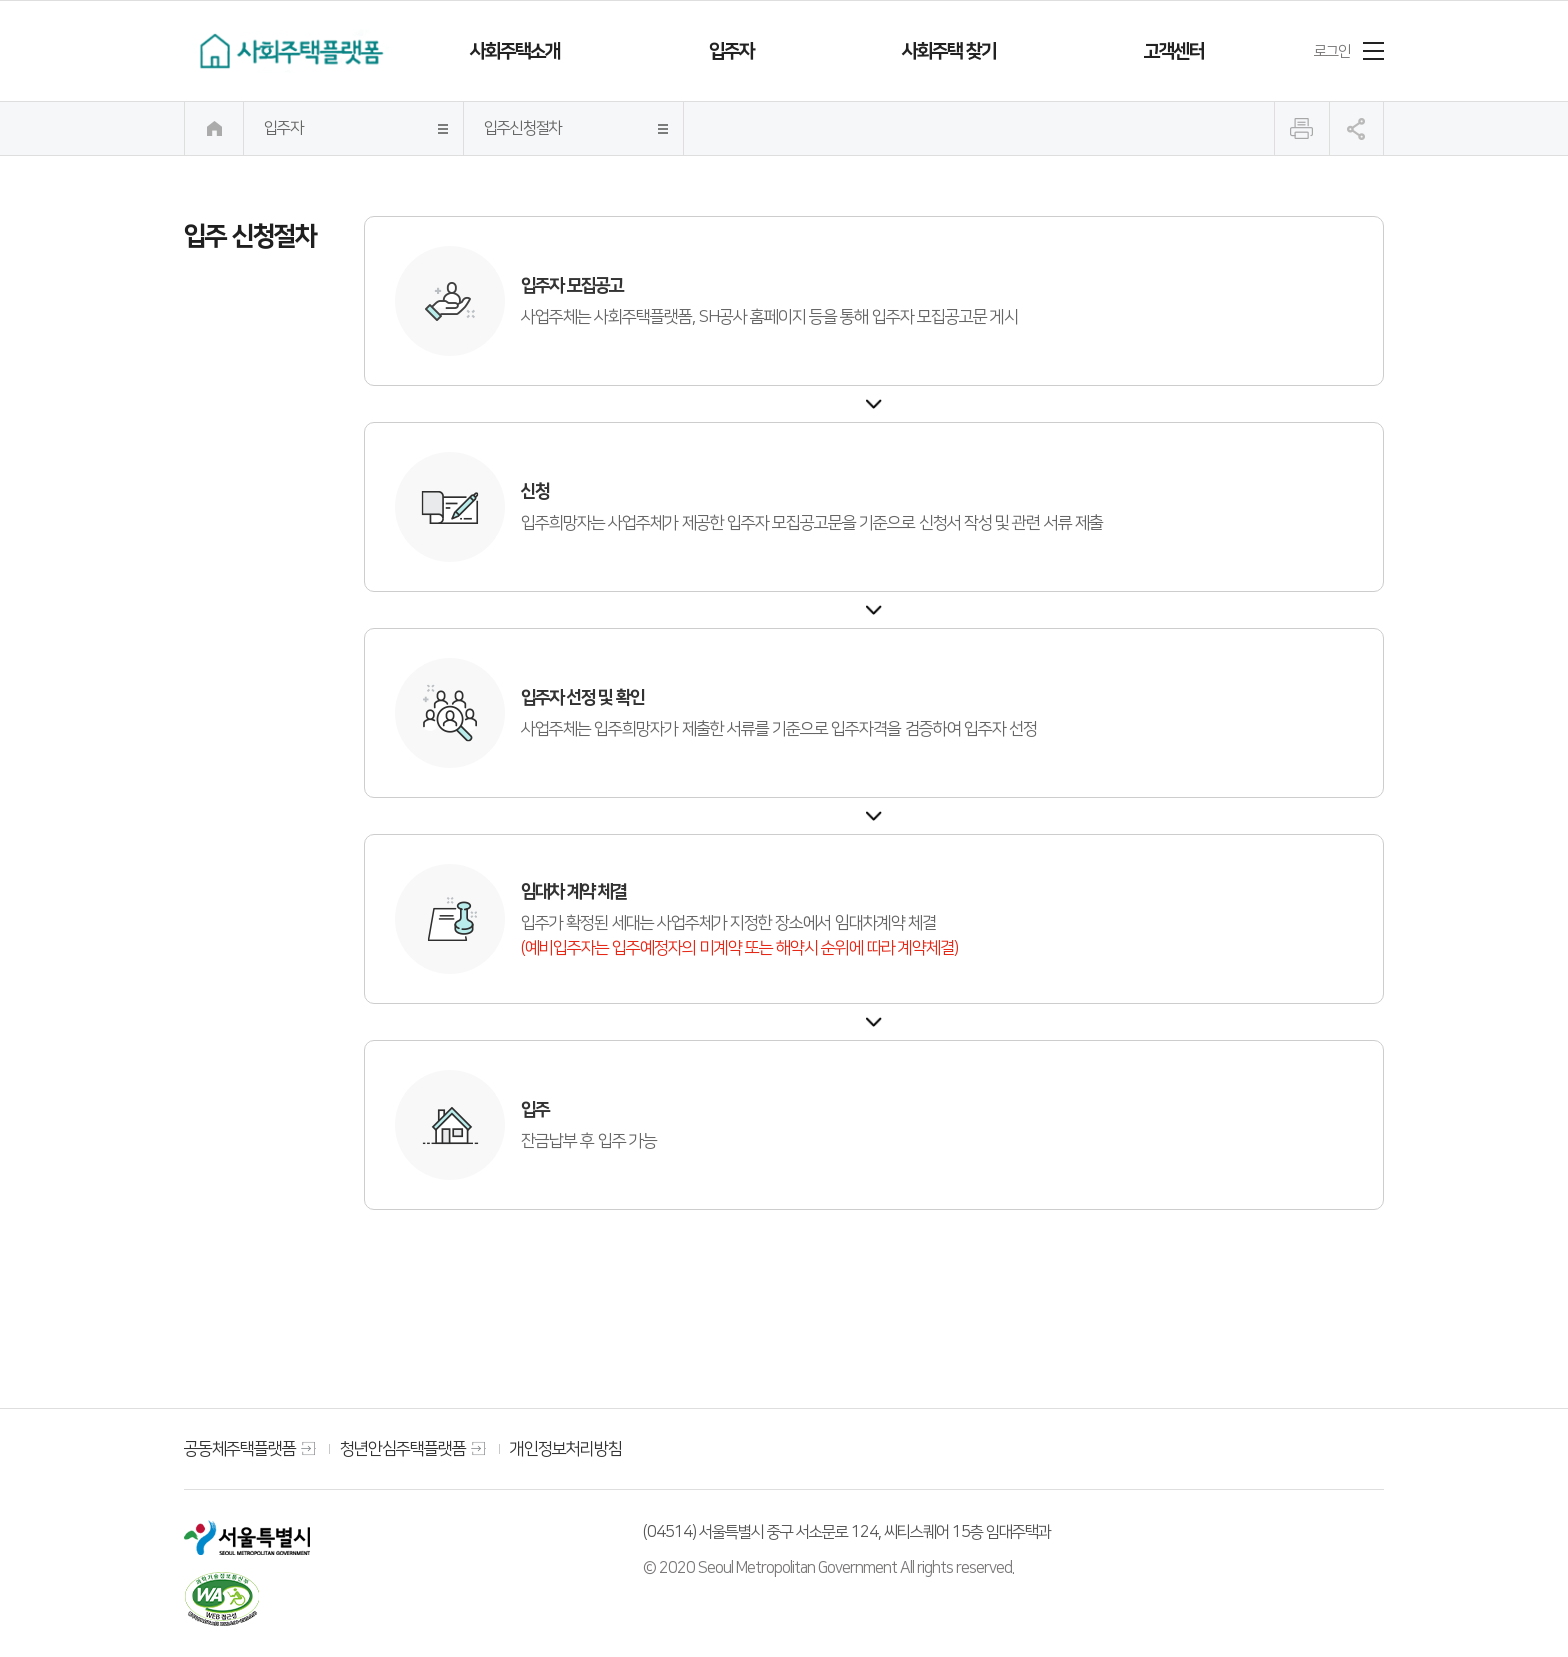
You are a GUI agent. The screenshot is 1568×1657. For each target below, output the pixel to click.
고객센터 (1174, 51)
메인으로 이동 (214, 128)
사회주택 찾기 (949, 51)
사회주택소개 (515, 51)
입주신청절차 (523, 128)
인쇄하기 (1302, 128)
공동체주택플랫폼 (240, 1448)
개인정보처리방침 (566, 1448)
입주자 (731, 51)
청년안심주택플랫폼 (403, 1448)
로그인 (1332, 51)
